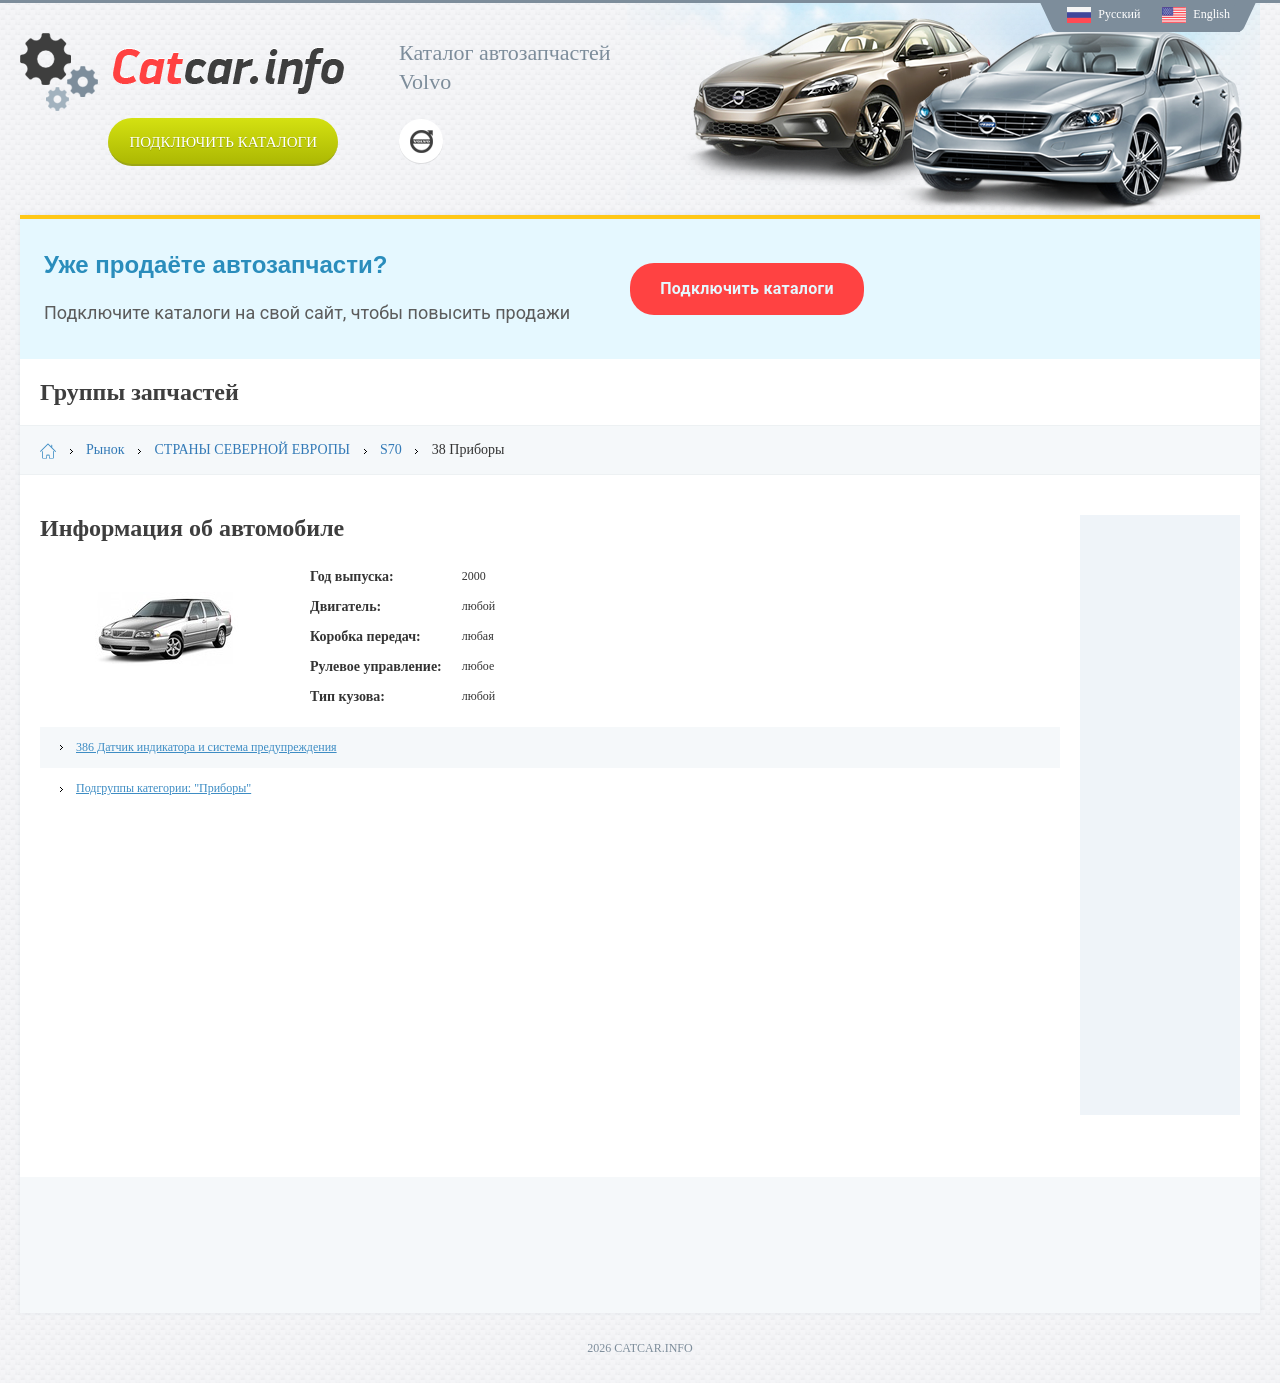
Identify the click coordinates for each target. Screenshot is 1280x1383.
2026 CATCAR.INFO (639, 1348)
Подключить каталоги (223, 142)
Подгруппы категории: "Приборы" (163, 788)
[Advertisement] (1160, 815)
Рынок (105, 449)
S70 (391, 449)
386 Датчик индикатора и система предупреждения (206, 747)
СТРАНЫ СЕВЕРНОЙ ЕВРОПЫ (253, 449)
